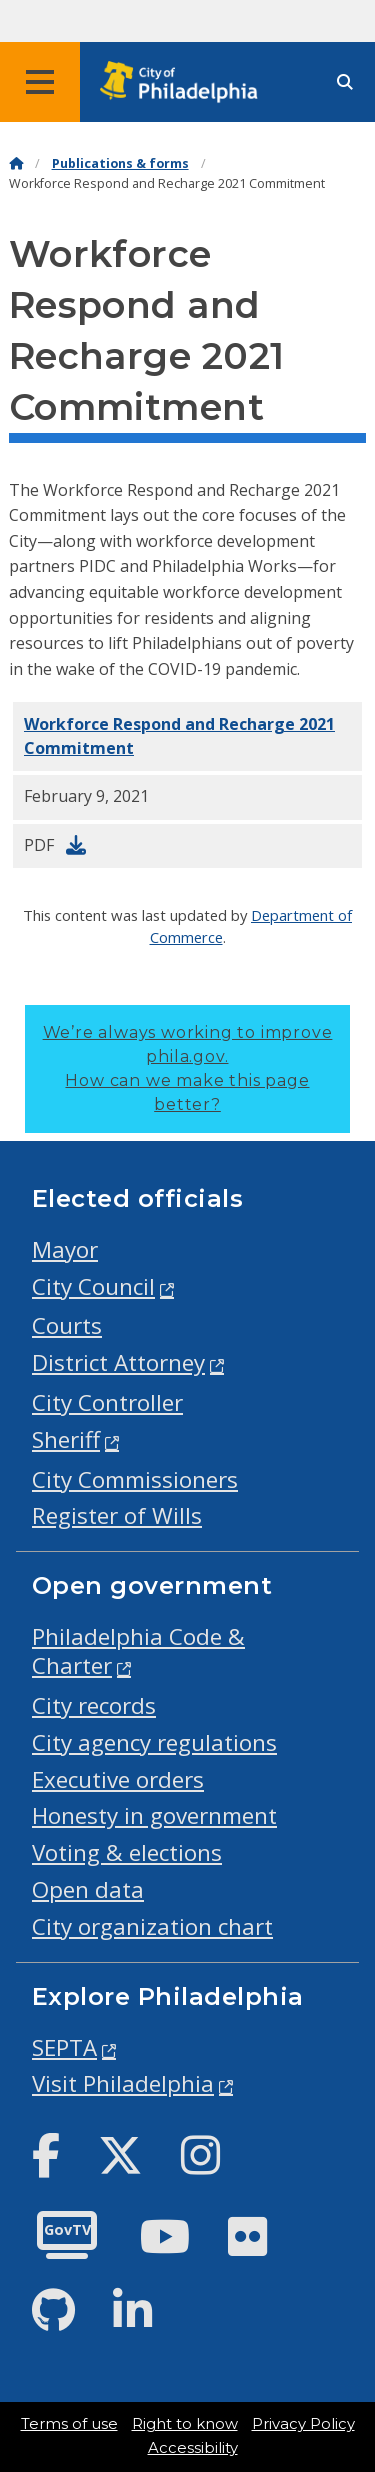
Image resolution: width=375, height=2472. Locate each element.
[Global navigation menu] (40, 82)
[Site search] (345, 82)
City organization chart (152, 1926)
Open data (88, 1889)
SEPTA (64, 2047)
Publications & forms (120, 163)
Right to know (185, 2424)
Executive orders (118, 1779)
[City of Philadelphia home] (185, 82)
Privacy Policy (303, 2424)
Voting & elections (127, 1852)
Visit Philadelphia (123, 2083)
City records (94, 1705)
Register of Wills (117, 1515)
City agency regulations (154, 1742)
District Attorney (118, 1362)
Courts (67, 1325)
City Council (93, 1286)
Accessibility (193, 2448)
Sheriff (66, 1439)
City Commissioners (135, 1479)
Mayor (65, 1249)
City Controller (107, 1402)
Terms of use (69, 2424)
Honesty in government (154, 1815)
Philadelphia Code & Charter (138, 1651)
